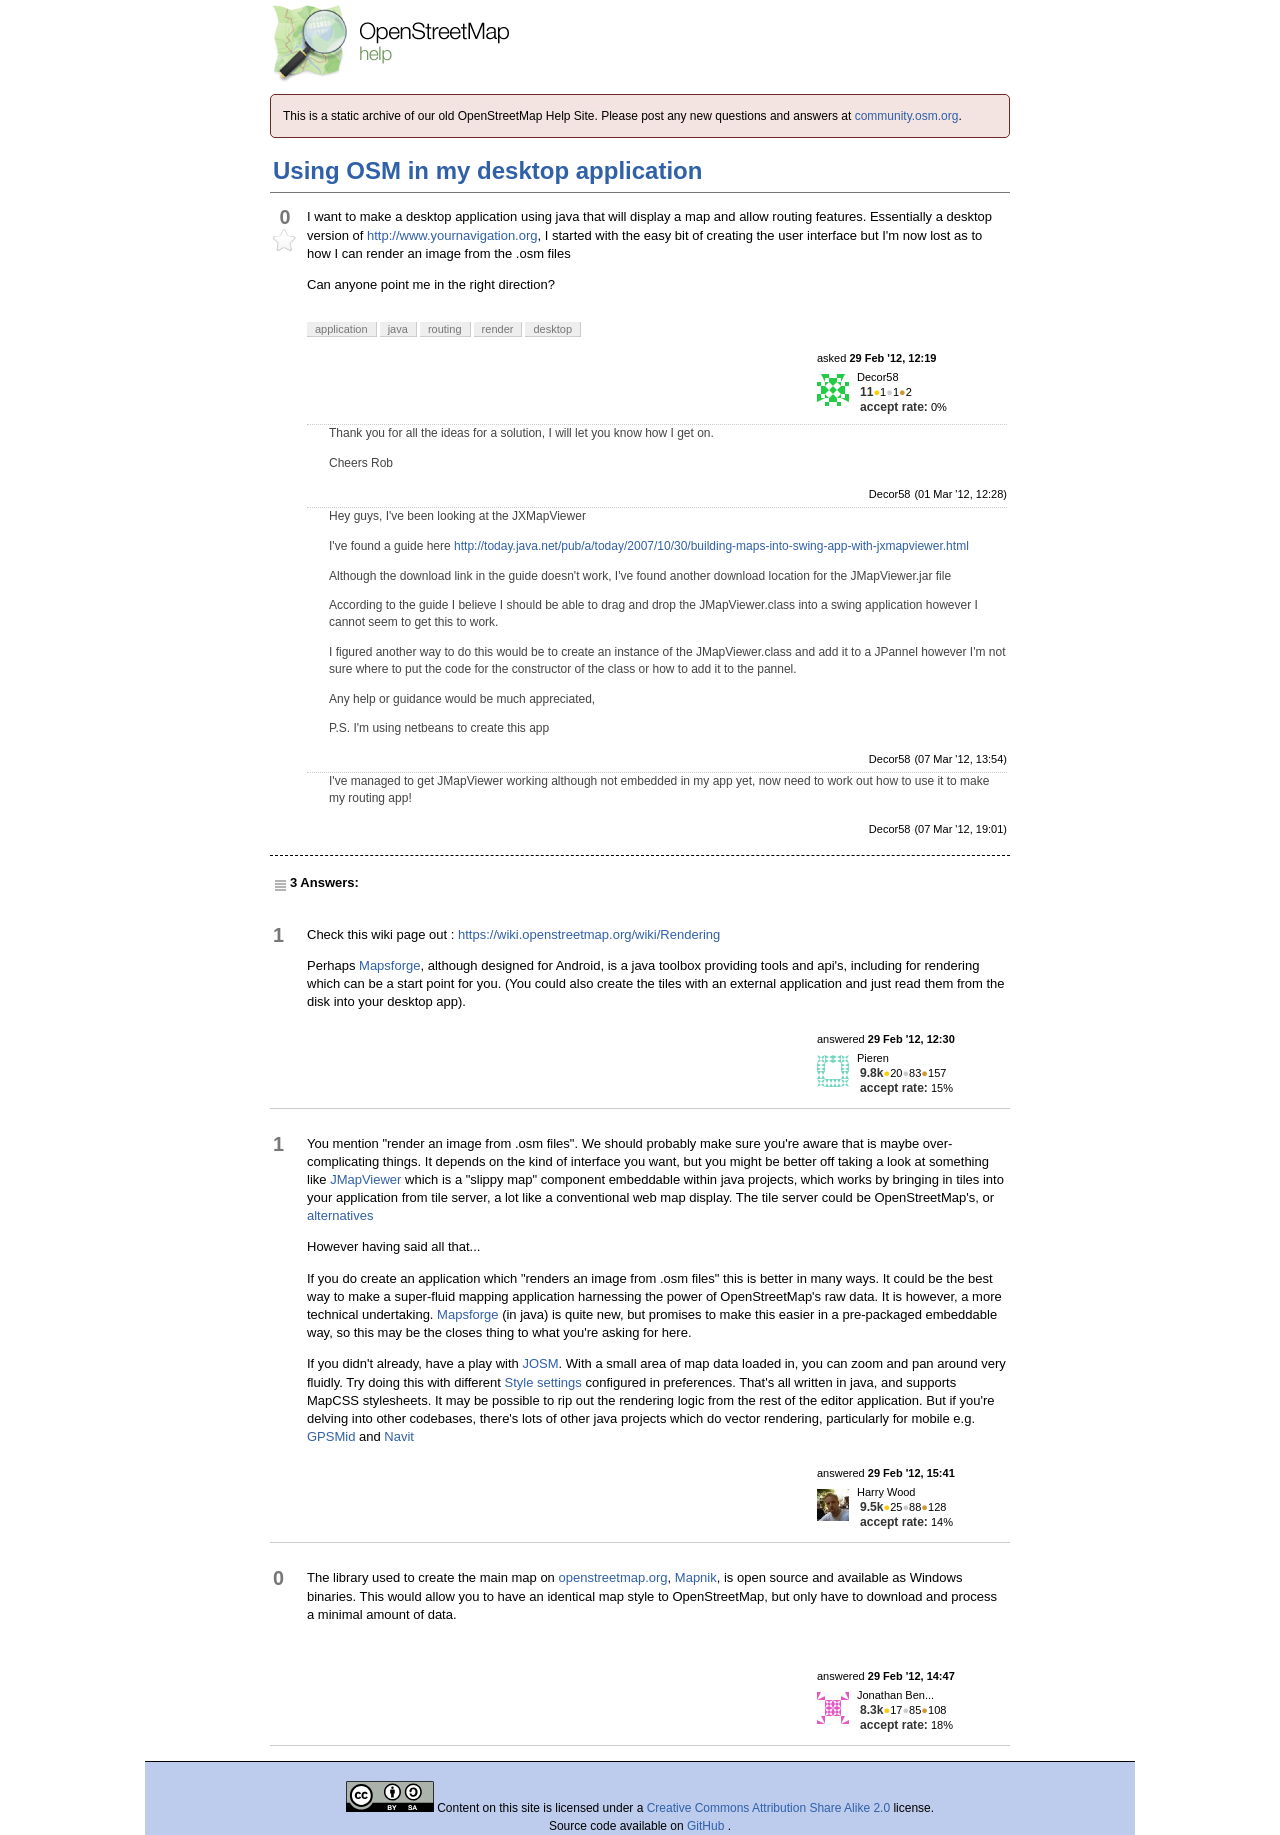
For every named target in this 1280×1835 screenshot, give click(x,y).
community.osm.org (907, 116)
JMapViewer (365, 1179)
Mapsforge (389, 965)
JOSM (540, 1363)
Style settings (543, 1382)
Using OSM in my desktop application (487, 170)
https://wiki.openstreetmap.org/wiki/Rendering (589, 934)
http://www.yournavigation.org (452, 235)
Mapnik (696, 1577)
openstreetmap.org (612, 1577)
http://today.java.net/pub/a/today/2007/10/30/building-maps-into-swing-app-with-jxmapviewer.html (711, 546)
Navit (399, 1436)
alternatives (340, 1215)
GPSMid (331, 1436)
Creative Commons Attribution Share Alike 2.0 (768, 1808)
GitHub (707, 1826)
